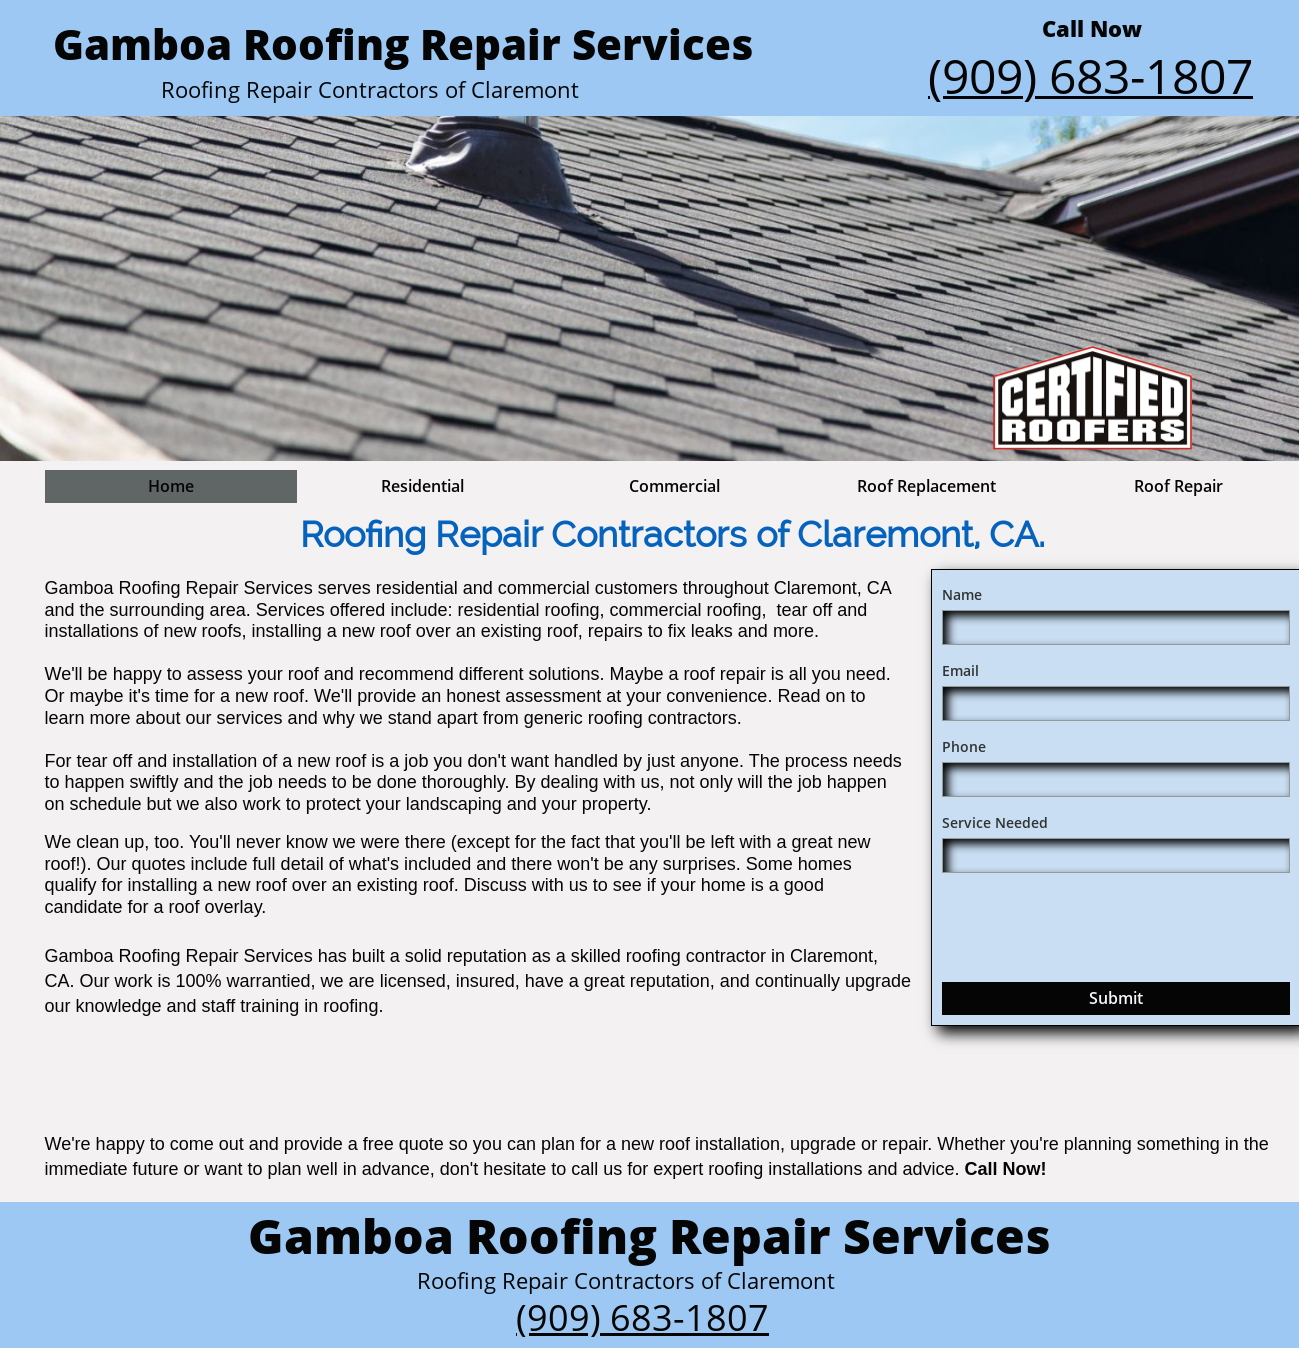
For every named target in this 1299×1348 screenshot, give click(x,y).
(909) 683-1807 (642, 1317)
